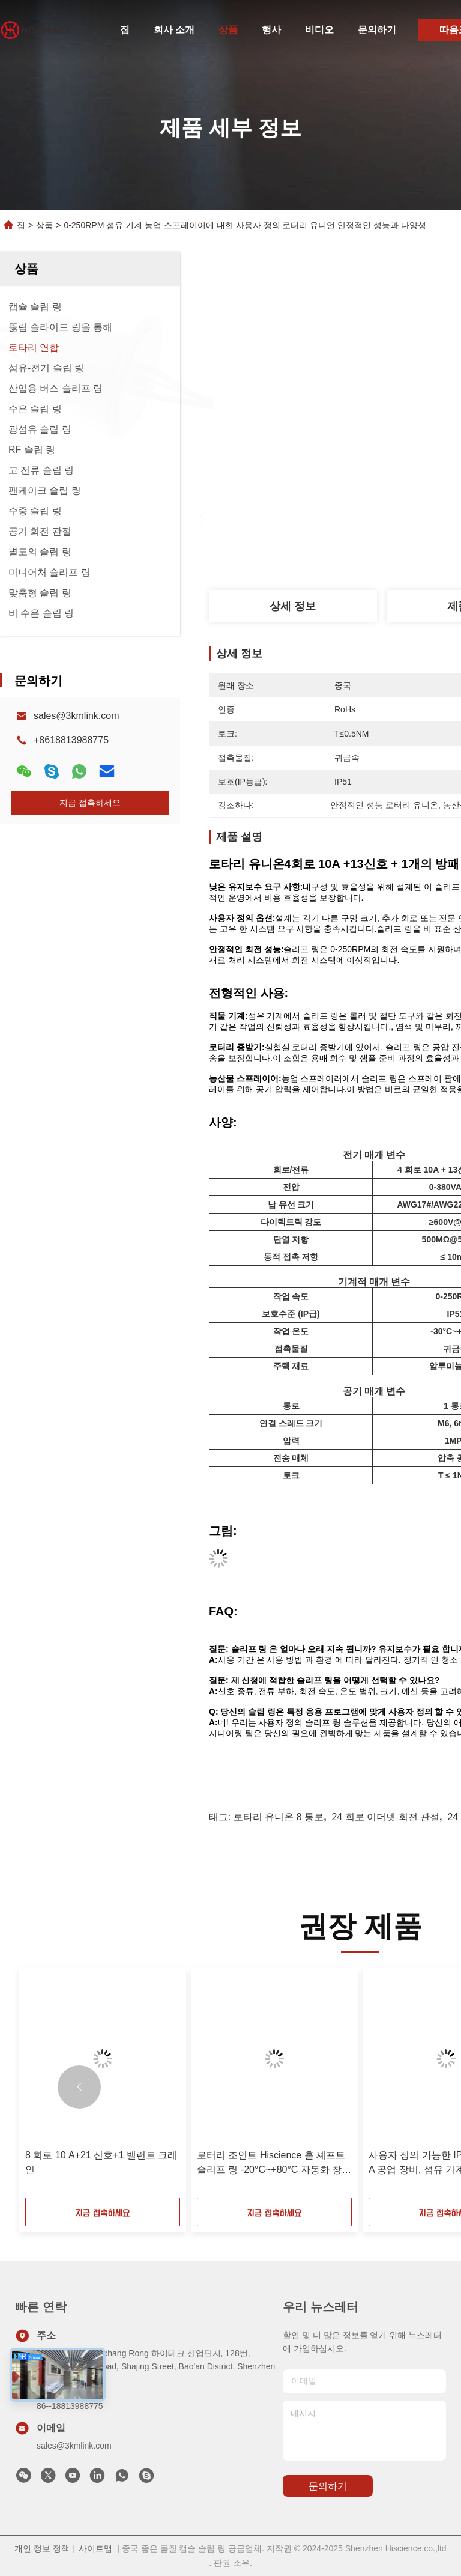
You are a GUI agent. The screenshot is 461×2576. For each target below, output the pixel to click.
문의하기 (377, 30)
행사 (271, 30)
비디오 (319, 30)
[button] (79, 2087)
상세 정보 (293, 606)
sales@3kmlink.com (76, 716)
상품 (228, 30)
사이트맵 (95, 2548)
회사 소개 (174, 30)
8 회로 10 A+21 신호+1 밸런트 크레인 (101, 2162)
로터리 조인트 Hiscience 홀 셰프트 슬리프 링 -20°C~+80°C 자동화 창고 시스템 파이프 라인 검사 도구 (274, 2163)
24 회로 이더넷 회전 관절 (385, 1817)
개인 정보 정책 (42, 2548)
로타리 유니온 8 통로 (279, 1817)
